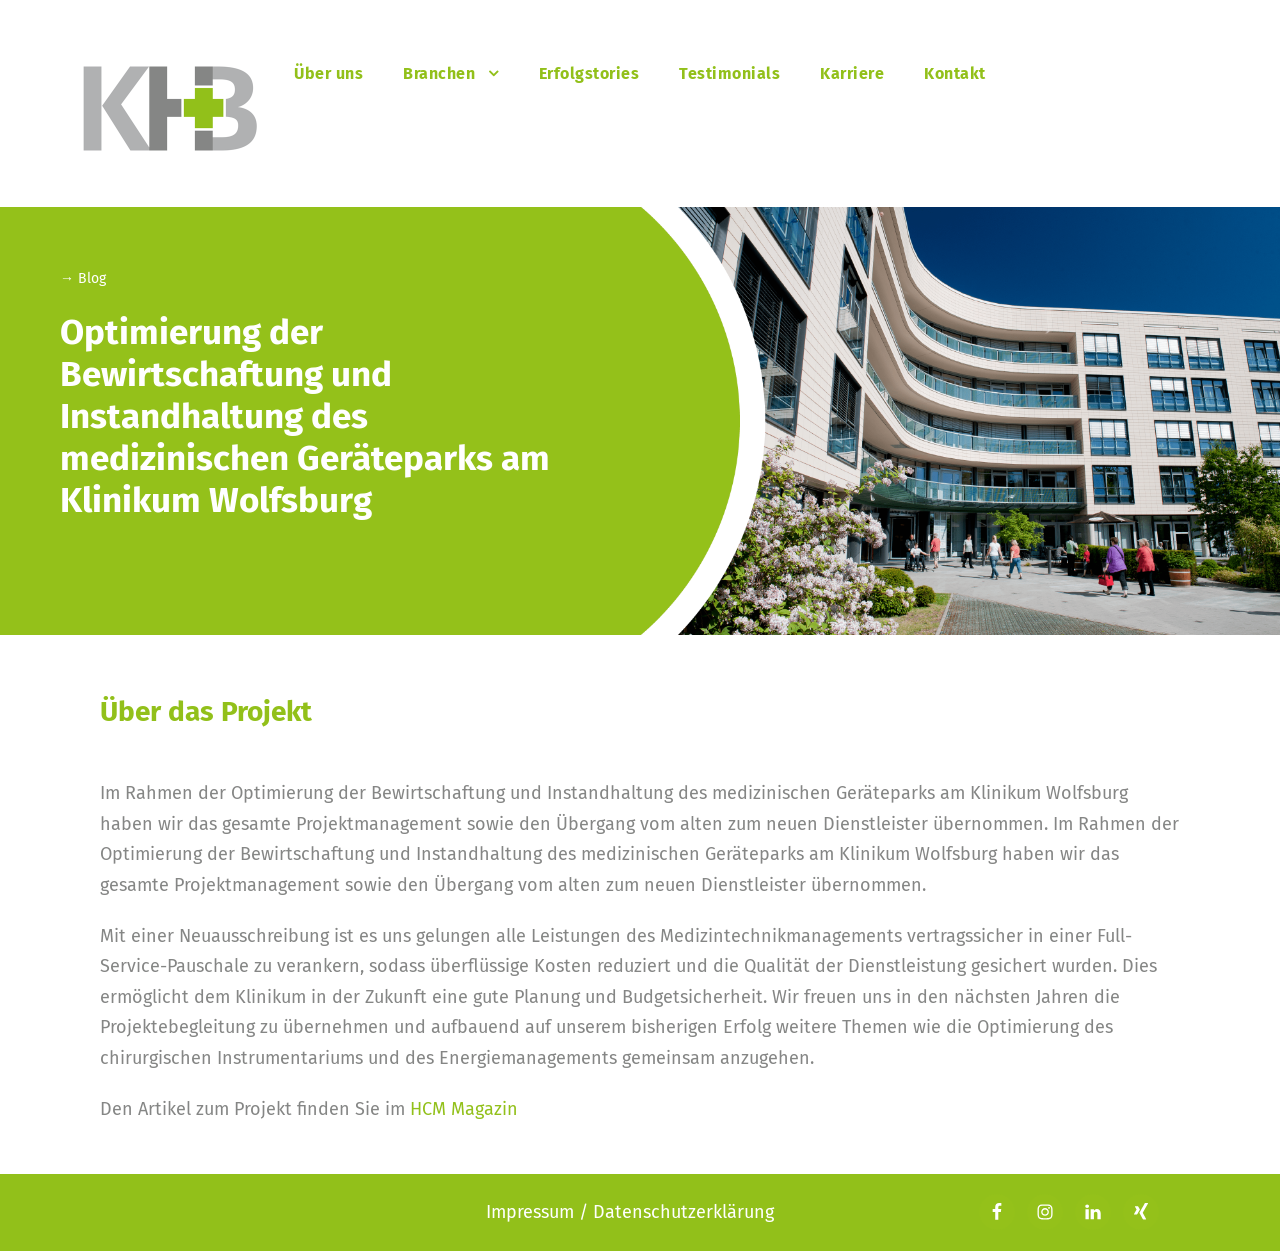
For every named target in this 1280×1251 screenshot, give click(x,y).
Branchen (439, 73)
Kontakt (955, 73)
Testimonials (729, 73)
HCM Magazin (464, 1109)
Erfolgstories (589, 73)
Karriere (852, 73)
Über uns (328, 73)
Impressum (532, 1212)
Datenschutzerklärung (683, 1212)
